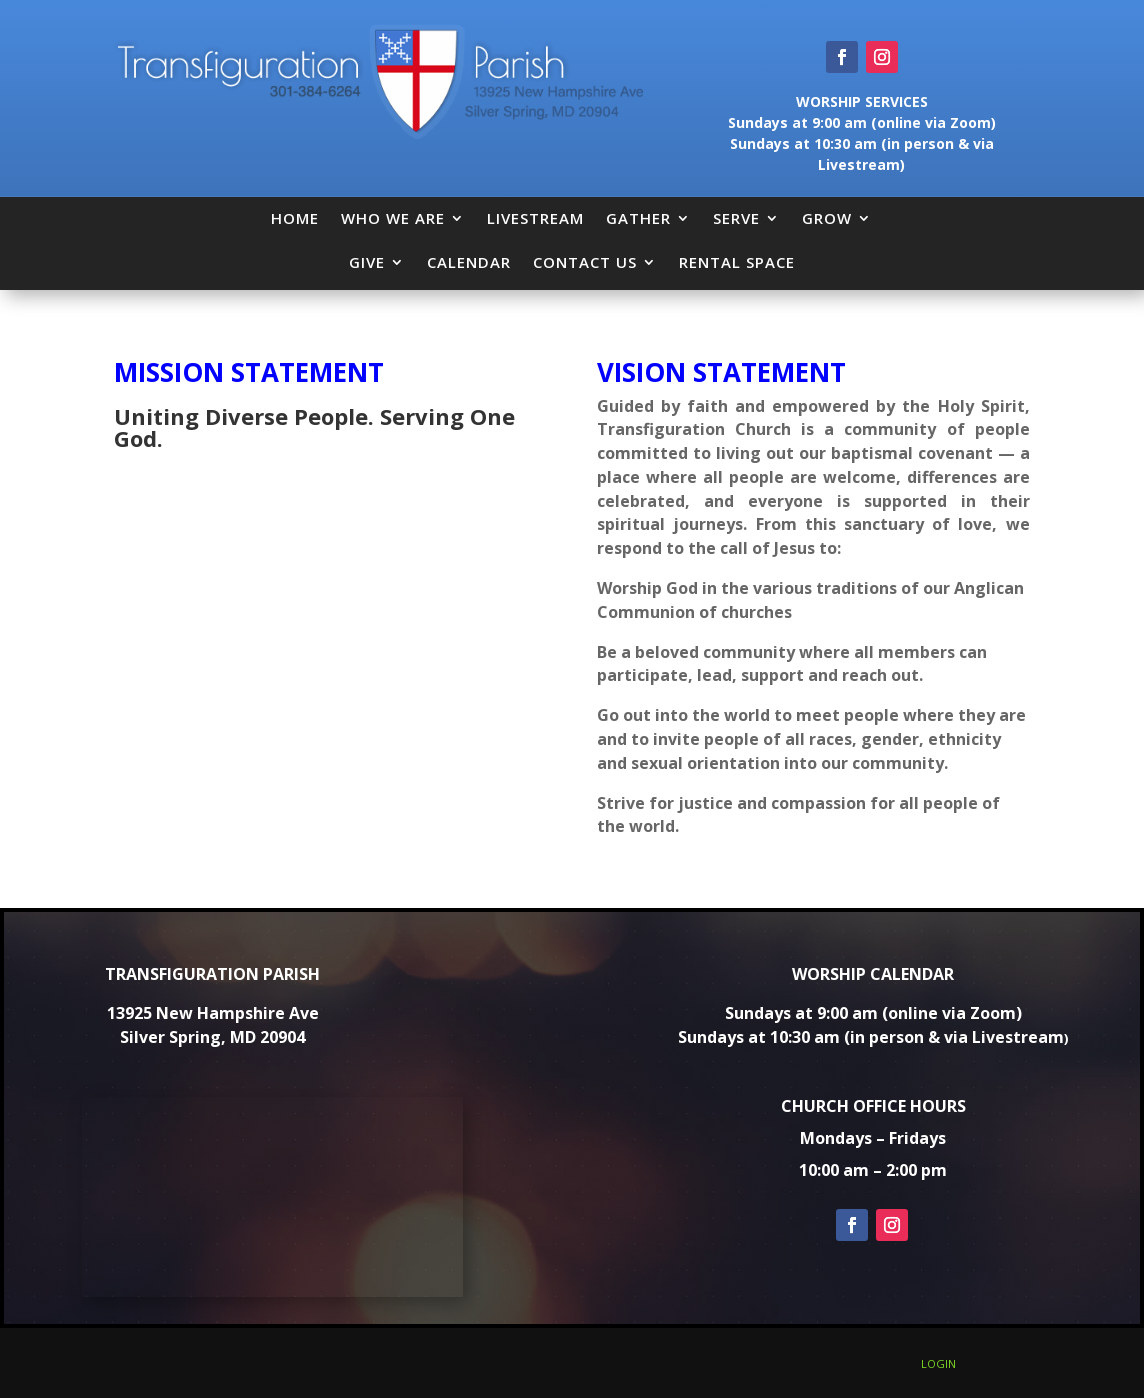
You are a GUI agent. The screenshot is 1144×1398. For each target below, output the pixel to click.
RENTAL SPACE (737, 262)
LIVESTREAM (535, 218)
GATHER (638, 218)
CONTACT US (585, 262)
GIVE (367, 262)
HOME (295, 218)
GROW (827, 218)
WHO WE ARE (393, 218)
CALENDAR (469, 262)
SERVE (736, 218)
